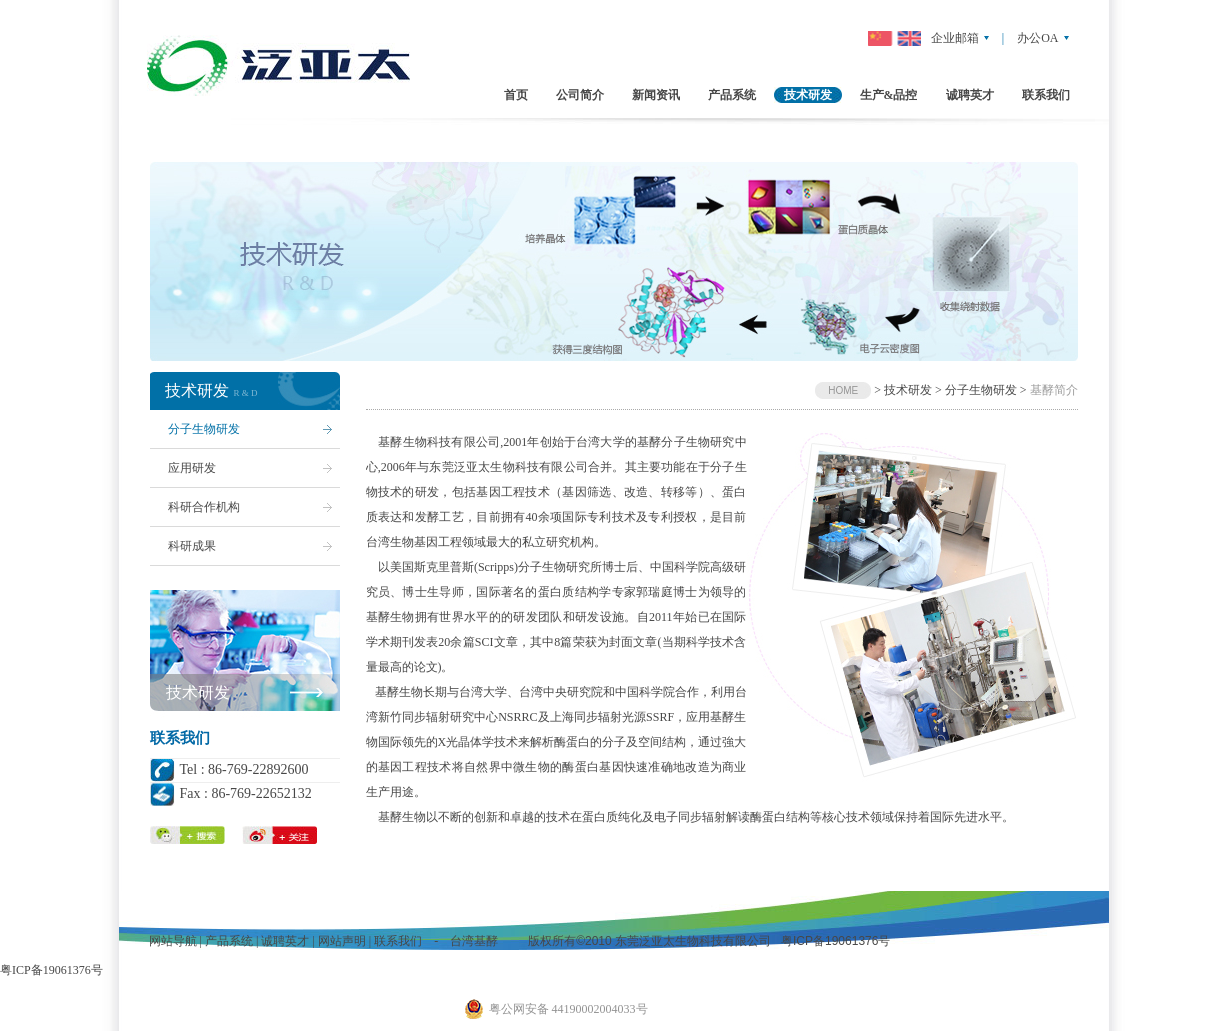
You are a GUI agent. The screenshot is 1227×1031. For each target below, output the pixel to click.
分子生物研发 (204, 429)
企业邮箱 (955, 38)
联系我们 (398, 941)
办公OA (1037, 38)
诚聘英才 (285, 941)
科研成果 (192, 546)
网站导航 (173, 941)
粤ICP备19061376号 (834, 941)
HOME (843, 390)
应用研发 (192, 468)
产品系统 (229, 941)
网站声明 (342, 941)
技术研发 (198, 692)
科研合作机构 (204, 507)
